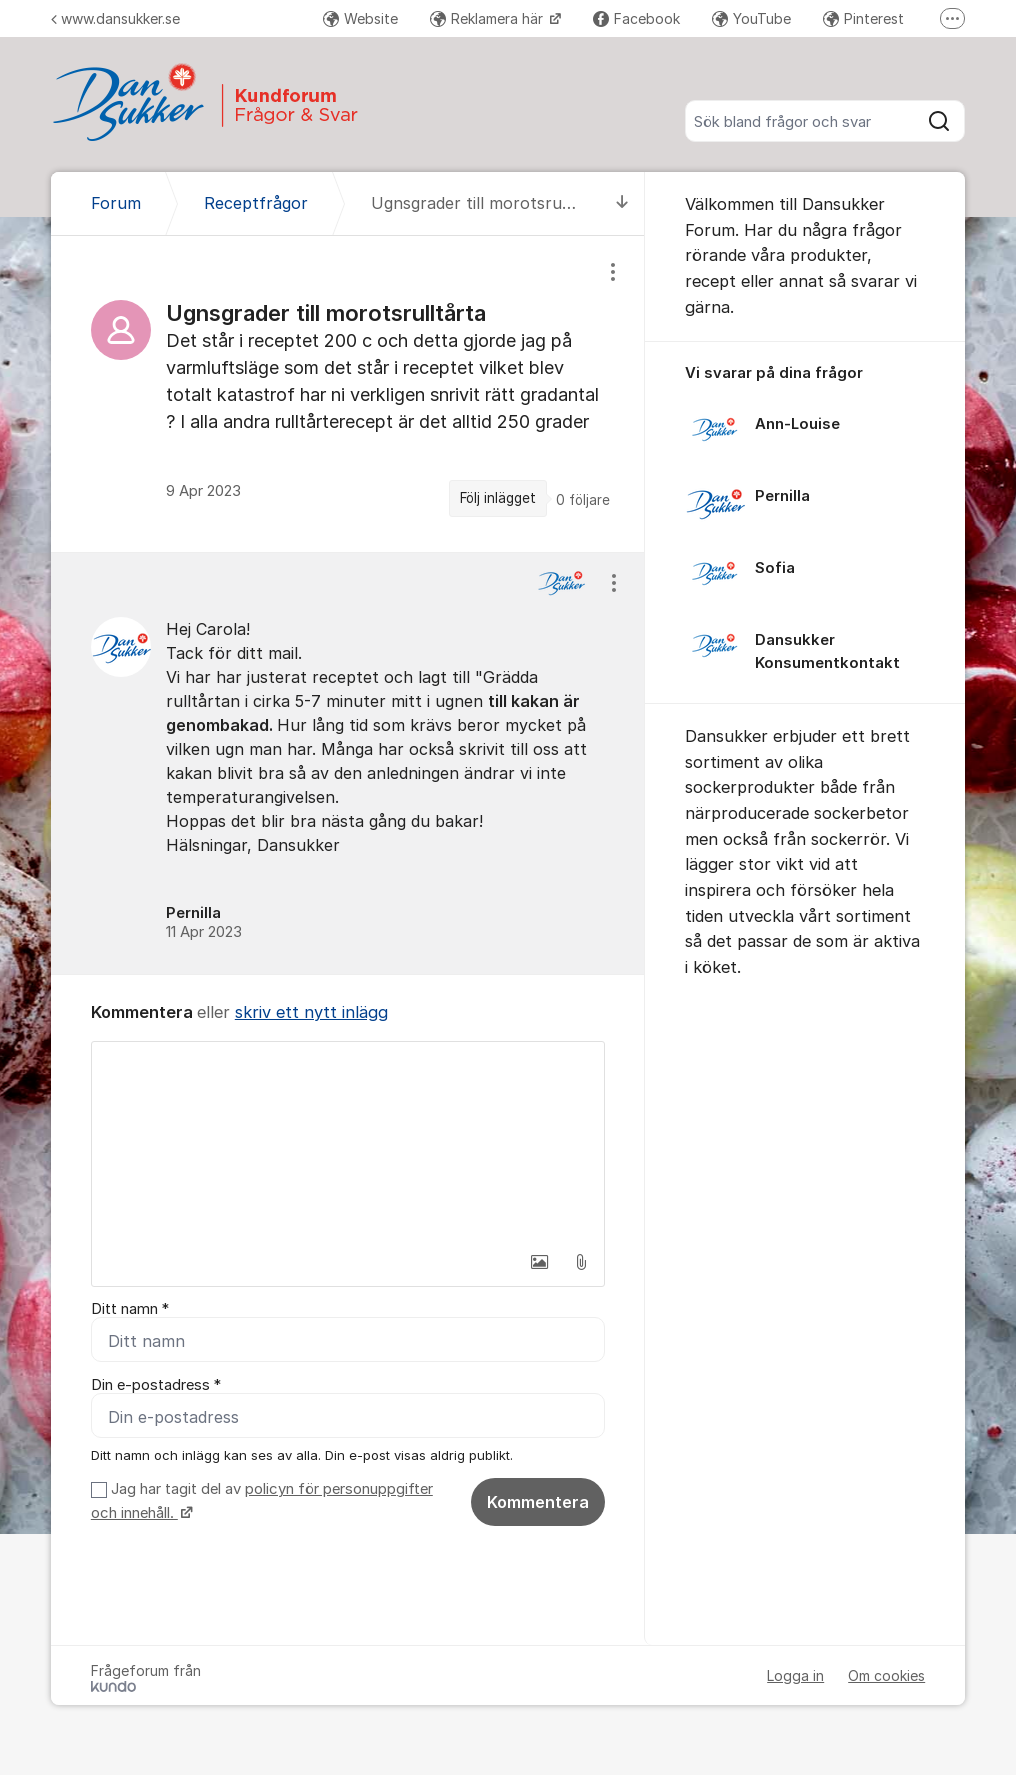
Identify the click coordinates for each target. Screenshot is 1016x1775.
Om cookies (886, 1675)
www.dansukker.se (115, 18)
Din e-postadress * (156, 1385)
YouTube (751, 18)
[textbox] (348, 1142)
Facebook (636, 18)
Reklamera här (488, 18)
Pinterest (863, 18)
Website (360, 18)
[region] (348, 393)
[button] (539, 1262)
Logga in (795, 1675)
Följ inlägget (498, 498)
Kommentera (538, 1502)
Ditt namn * (130, 1309)
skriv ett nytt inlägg (311, 1012)
